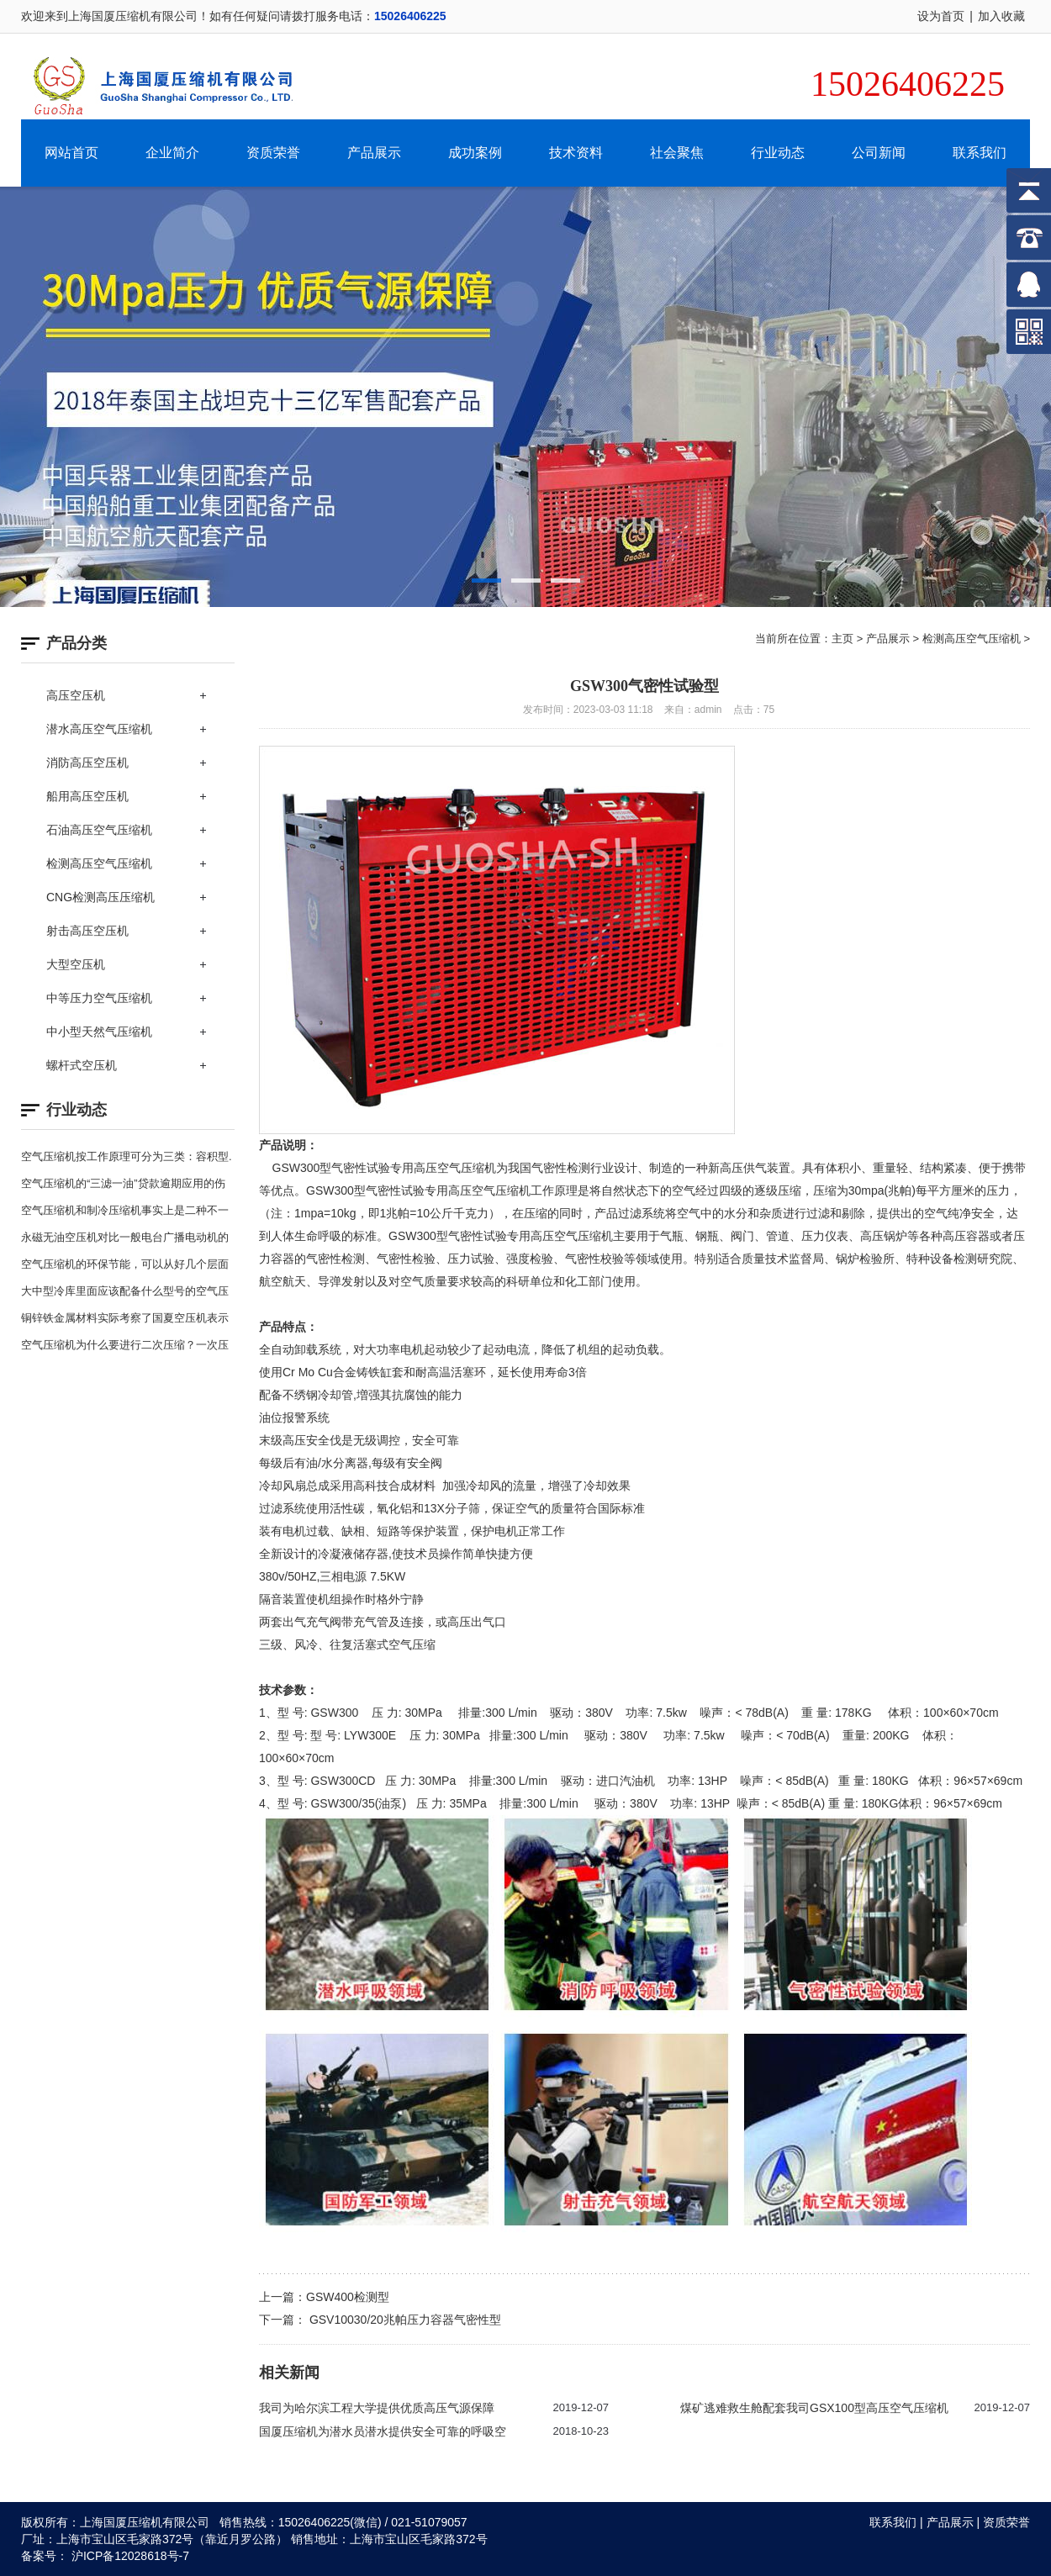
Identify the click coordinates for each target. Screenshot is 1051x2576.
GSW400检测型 (347, 2297)
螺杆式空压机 (81, 1065)
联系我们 (979, 152)
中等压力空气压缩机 (99, 998)
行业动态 (778, 152)
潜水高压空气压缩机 (99, 729)
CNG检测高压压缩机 (100, 897)
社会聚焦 (677, 152)
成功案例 (475, 152)
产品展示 (374, 152)
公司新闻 (879, 152)
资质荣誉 (273, 152)
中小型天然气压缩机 (99, 1031)
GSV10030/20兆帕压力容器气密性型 (403, 2319)
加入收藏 (1001, 16)
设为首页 (940, 16)
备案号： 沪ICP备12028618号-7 (105, 2556)
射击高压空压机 (87, 930)
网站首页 (71, 152)
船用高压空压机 (87, 796)
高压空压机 (75, 695)
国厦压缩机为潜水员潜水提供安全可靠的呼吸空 (382, 2431)
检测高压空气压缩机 (99, 863)
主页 (842, 638)
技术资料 (576, 152)
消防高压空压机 (87, 762)
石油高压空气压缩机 (99, 830)
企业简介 (172, 152)
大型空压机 (75, 964)
